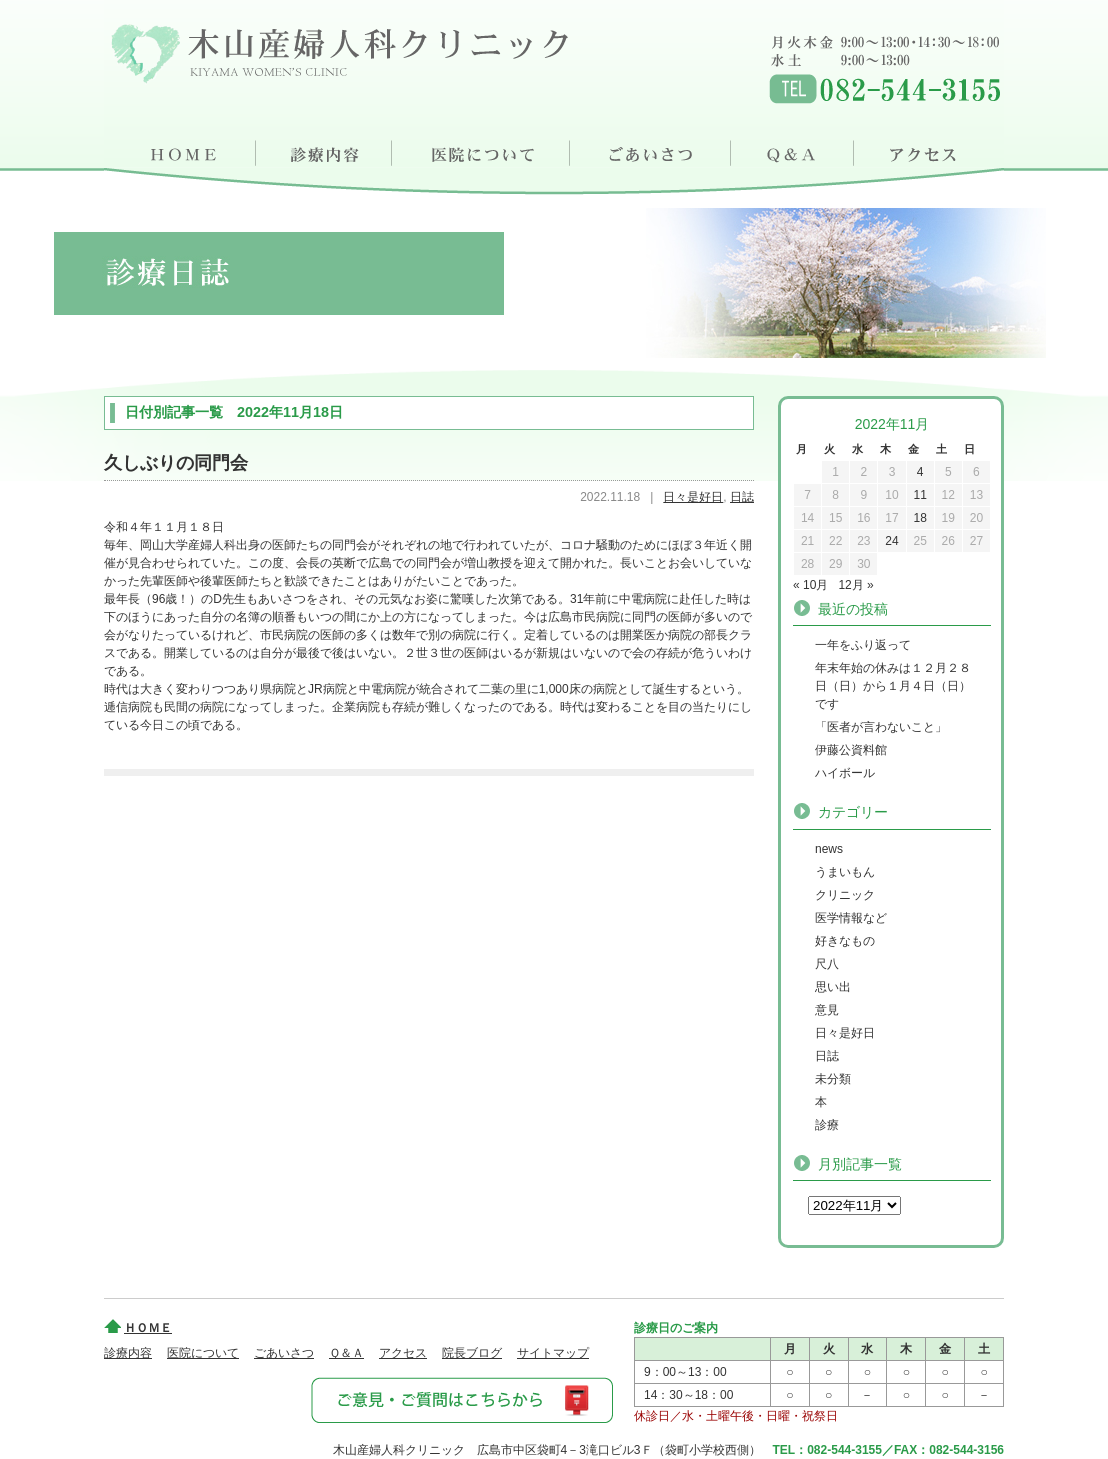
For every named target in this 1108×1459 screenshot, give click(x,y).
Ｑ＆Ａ (796, 150)
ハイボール (845, 773)
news (829, 849)
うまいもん (845, 872)
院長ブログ (472, 1353)
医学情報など (851, 918)
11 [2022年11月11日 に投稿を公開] (919, 495)
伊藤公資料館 (851, 750)
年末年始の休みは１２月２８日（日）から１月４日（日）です (893, 686)
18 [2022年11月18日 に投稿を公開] (919, 518)
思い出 (833, 987)
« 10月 (810, 585)
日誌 (742, 497)
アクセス (931, 150)
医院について (482, 150)
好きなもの (845, 941)
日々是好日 (693, 497)
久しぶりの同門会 (176, 463)
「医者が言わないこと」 (881, 727)
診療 (827, 1125)
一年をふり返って (863, 645)
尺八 (827, 964)
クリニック (845, 895)
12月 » (855, 585)
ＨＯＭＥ (180, 150)
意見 (827, 1010)
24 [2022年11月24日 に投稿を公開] (891, 541)
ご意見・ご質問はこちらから (461, 1399)
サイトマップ (553, 1353)
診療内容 (324, 150)
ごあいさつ (653, 150)
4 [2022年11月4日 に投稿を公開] (920, 472)
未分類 (833, 1079)
